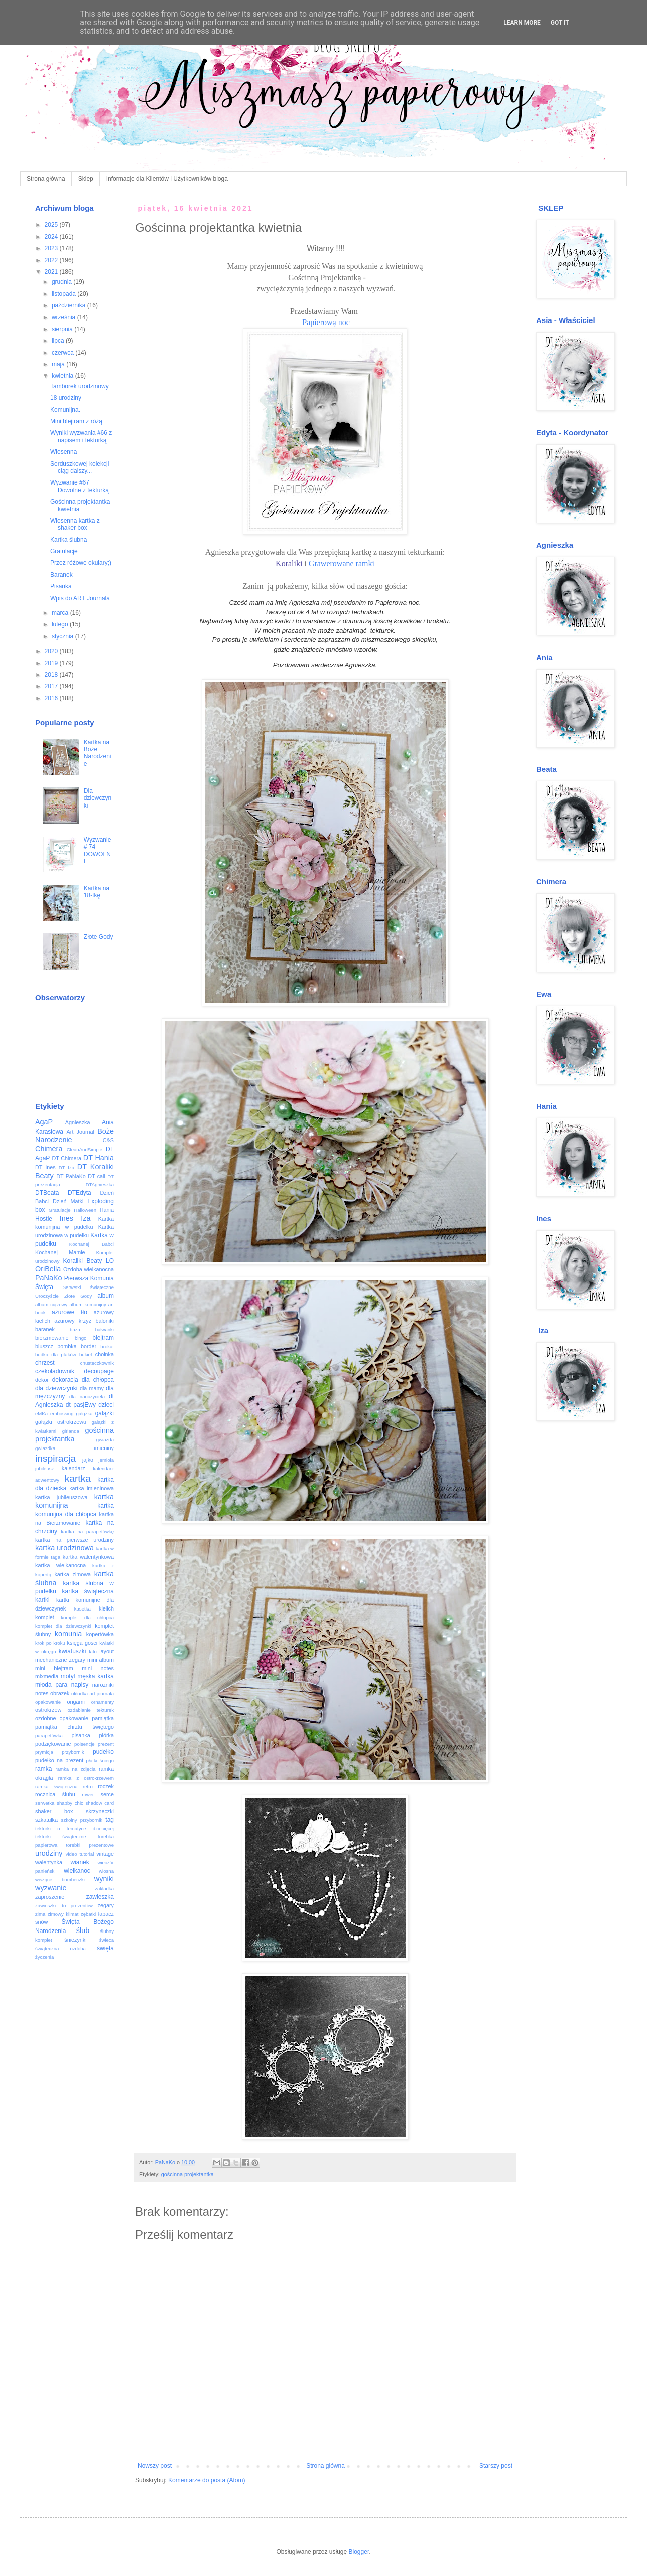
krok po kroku (50, 1643)
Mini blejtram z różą (76, 421)
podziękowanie (53, 1744)
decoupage (99, 1371)
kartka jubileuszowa (61, 1497)
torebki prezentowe (90, 1845)
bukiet (85, 1354)
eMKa (41, 1413)
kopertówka (100, 1634)
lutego (61, 624)
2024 (52, 236)
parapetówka (49, 1735)
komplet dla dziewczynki (63, 1626)
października (69, 305)
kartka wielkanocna (60, 1565)
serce (107, 1794)
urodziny (48, 1853)
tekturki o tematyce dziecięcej (74, 1828)
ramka (43, 1769)
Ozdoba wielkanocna (88, 1269)
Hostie (43, 1218)
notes (41, 1693)
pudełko (103, 1751)
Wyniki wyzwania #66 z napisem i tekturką (81, 436)
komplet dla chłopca (87, 1617)
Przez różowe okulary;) (80, 562)
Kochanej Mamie (60, 1252)
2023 (52, 248)
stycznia (63, 636)
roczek (106, 1786)
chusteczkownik (97, 1363)
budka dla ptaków (55, 1354)
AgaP (44, 1122)
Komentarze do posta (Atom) (206, 2480)
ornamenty (102, 1702)
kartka (78, 1478)
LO (110, 1260)
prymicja (44, 1752)
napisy (80, 1684)
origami (76, 1702)
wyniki (104, 1879)
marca (61, 612)
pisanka (80, 1735)
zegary (106, 1905)
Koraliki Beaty (82, 1260)
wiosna (106, 1871)
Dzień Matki (68, 1201)
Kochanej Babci (91, 1244)
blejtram (103, 1337)
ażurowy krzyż (72, 1321)
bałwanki (104, 1329)
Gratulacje (64, 551)
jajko (87, 1460)
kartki (42, 1599)
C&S (108, 1140)
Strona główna (46, 178)
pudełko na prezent (59, 1760)
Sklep (85, 178)
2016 (52, 698)
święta (105, 1948)
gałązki (104, 1413)
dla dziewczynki (56, 1388)
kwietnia (63, 375)
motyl (68, 1676)
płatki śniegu (100, 1760)
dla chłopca (98, 1379)
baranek (45, 1329)
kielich (106, 1608)
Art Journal (80, 1132)
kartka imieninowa (91, 1488)
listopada (64, 293)
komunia (68, 1634)
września (64, 317)
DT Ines (45, 1167)
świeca (106, 1940)
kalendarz (73, 1468)
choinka (104, 1354)
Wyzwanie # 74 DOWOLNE (97, 850)
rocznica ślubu (55, 1794)
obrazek (59, 1693)
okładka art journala (92, 1693)
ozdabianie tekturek (91, 1710)
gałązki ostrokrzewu (60, 1422)
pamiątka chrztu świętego (74, 1727)
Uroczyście (47, 1296)
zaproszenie (49, 1897)
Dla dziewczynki (97, 798)
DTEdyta (79, 1192)
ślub (82, 1930)
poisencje (84, 1744)
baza (75, 1329)
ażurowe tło (69, 1312)
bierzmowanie (52, 1338)
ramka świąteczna (56, 1786)
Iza (85, 1218)
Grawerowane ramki (341, 563)
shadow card (100, 1803)
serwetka (44, 1803)
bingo (80, 1338)
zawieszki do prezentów (64, 1905)
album (105, 1295)
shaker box (54, 1811)
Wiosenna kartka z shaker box (75, 524)
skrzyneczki (100, 1811)
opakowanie (48, 1702)
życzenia (44, 1957)
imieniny (104, 1448)
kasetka (82, 1609)
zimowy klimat (63, 1914)
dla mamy (92, 1388)
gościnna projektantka (187, 2174)
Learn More (522, 22)
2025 (52, 224)
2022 (52, 260)
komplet (44, 1617)
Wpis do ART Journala (80, 598)
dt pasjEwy (81, 1404)
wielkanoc (77, 1870)
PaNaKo (48, 1278)
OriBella (48, 1269)
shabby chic (70, 1803)
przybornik (73, 1752)
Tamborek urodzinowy (79, 386)
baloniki (104, 1321)
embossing (61, 1413)
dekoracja (65, 1379)
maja (59, 364)
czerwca (63, 352)
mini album (100, 1660)
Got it (560, 22)
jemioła (106, 1460)
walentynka (48, 1862)
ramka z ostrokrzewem (86, 1778)
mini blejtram (54, 1668)
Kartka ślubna (68, 539)
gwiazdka (45, 1448)
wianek (79, 1862)
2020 (52, 651)
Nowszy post (155, 2465)
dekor (42, 1380)
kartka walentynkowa (88, 1557)
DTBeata (47, 1192)
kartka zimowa (72, 1574)
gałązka (84, 1413)
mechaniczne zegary (60, 1660)
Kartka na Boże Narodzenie (97, 753)
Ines (66, 1218)
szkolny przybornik (81, 1820)
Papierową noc (325, 322)
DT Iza (66, 1167)
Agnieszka (77, 1122)
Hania (107, 1210)
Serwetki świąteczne (88, 1287)
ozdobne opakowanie (61, 1718)
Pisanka (61, 586)
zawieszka (100, 1896)
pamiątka (103, 1718)
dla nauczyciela (87, 1396)
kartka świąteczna (88, 1591)
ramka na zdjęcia (75, 1769)
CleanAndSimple (84, 1149)
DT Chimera (66, 1158)
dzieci (106, 1404)
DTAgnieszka (100, 1184)
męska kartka (95, 1676)
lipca (59, 340)
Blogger (359, 2551)
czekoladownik (54, 1371)
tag (109, 1819)
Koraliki (289, 563)
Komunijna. (65, 409)
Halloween (85, 1210)
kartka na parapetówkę (87, 1531)
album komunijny (87, 1304)
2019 (52, 663)
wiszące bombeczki (60, 1879)
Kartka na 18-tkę (96, 892)
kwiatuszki (72, 1651)
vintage (105, 1854)
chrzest (45, 1362)
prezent (106, 1744)
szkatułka (46, 1820)
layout (106, 1651)
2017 (52, 686)
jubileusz (44, 1468)
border (88, 1346)
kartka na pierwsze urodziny (74, 1540)
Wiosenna (63, 451)
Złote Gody (98, 936)
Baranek (61, 574)
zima (40, 1914)
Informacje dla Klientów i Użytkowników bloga (167, 178)
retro (88, 1786)
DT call (96, 1176)
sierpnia (63, 329)
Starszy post (495, 2465)
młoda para (51, 1684)
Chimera (48, 1149)
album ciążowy (51, 1304)
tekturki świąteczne (60, 1836)
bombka (66, 1346)
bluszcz (44, 1346)
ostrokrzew (48, 1710)
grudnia (62, 281)
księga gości (82, 1643)
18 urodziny (65, 397)
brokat (107, 1346)
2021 (52, 271)
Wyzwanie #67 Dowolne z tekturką (79, 486)
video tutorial (80, 1854)
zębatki (88, 1914)
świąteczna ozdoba (60, 1948)
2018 (52, 674)
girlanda (70, 1431)
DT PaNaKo (71, 1176)
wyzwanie (50, 1888)
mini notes (98, 1668)
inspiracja (55, 1458)
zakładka (104, 1888)
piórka (106, 1735)
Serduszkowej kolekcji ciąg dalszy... (79, 467)
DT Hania (98, 1158)
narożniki (103, 1685)
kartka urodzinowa (64, 1548)
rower (88, 1794)
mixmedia (46, 1676)
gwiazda (105, 1439)
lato (92, 1651)
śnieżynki (75, 1940)
